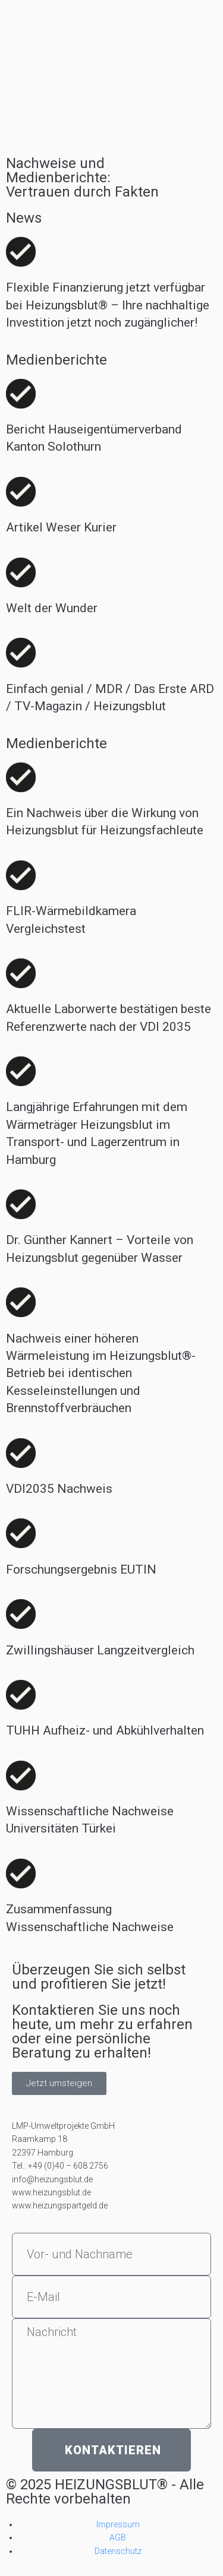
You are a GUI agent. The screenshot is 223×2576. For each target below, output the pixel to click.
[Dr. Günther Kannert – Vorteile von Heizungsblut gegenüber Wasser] (21, 1204)
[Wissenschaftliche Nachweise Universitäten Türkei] (21, 1775)
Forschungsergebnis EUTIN (81, 1569)
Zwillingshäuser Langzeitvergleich (100, 1650)
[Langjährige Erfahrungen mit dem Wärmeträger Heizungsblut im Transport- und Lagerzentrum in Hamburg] (21, 1071)
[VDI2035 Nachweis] (21, 1453)
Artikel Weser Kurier (61, 527)
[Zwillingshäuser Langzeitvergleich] (21, 1614)
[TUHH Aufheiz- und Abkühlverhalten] (21, 1695)
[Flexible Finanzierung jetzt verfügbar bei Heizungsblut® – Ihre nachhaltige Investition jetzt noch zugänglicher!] (21, 252)
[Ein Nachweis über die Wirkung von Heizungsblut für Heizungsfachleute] (21, 777)
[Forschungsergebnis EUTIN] (21, 1533)
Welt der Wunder (52, 608)
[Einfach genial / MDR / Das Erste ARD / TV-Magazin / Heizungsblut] (21, 652)
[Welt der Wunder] (21, 572)
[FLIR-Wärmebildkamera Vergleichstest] (21, 875)
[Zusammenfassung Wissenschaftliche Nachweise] (21, 1873)
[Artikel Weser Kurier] (21, 492)
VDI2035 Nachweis (59, 1489)
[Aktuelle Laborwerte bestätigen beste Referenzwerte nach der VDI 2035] (21, 973)
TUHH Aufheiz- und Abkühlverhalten (105, 1730)
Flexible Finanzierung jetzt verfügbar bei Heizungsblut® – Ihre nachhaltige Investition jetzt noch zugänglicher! (107, 305)
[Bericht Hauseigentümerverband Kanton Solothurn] (21, 394)
